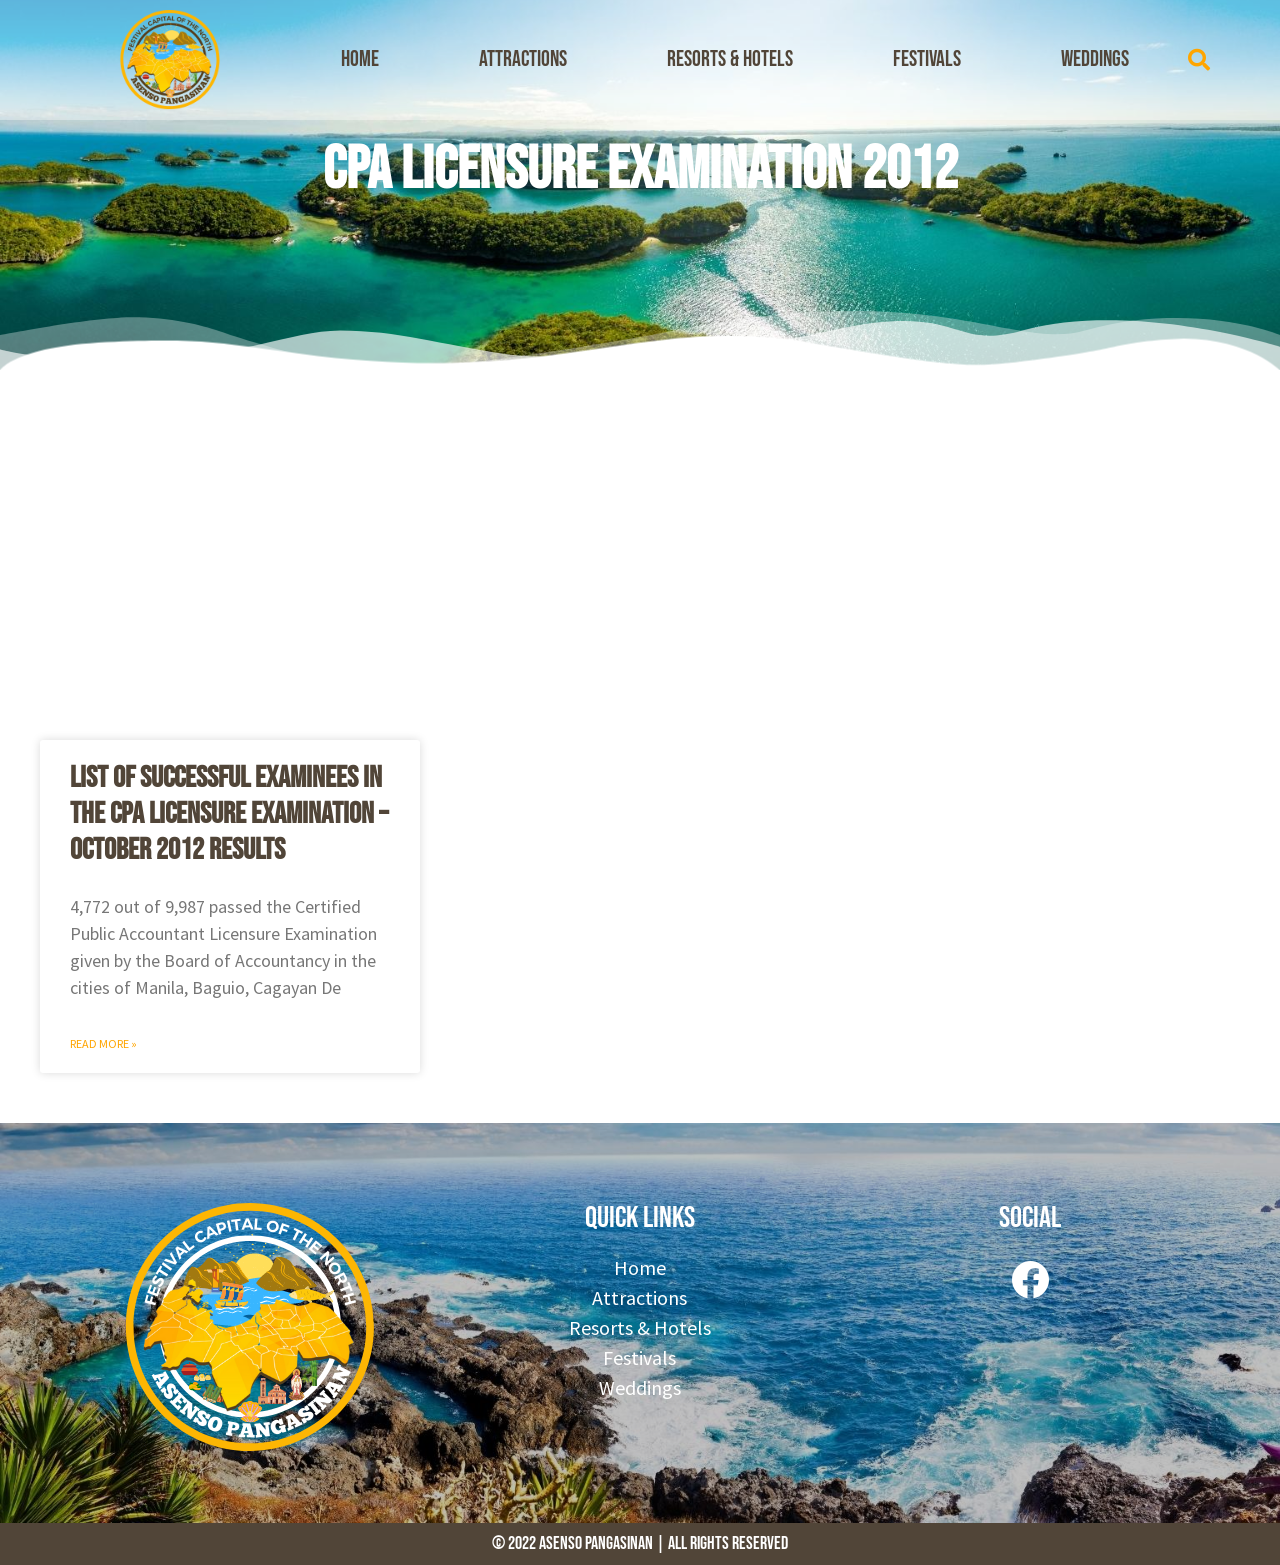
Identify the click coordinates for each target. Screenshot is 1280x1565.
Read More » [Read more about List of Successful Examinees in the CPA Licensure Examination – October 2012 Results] (103, 1043)
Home (360, 59)
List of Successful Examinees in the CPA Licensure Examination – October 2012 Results (229, 814)
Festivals (927, 59)
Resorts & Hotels (730, 59)
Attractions (523, 59)
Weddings (1095, 59)
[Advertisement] (640, 550)
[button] (1199, 60)
